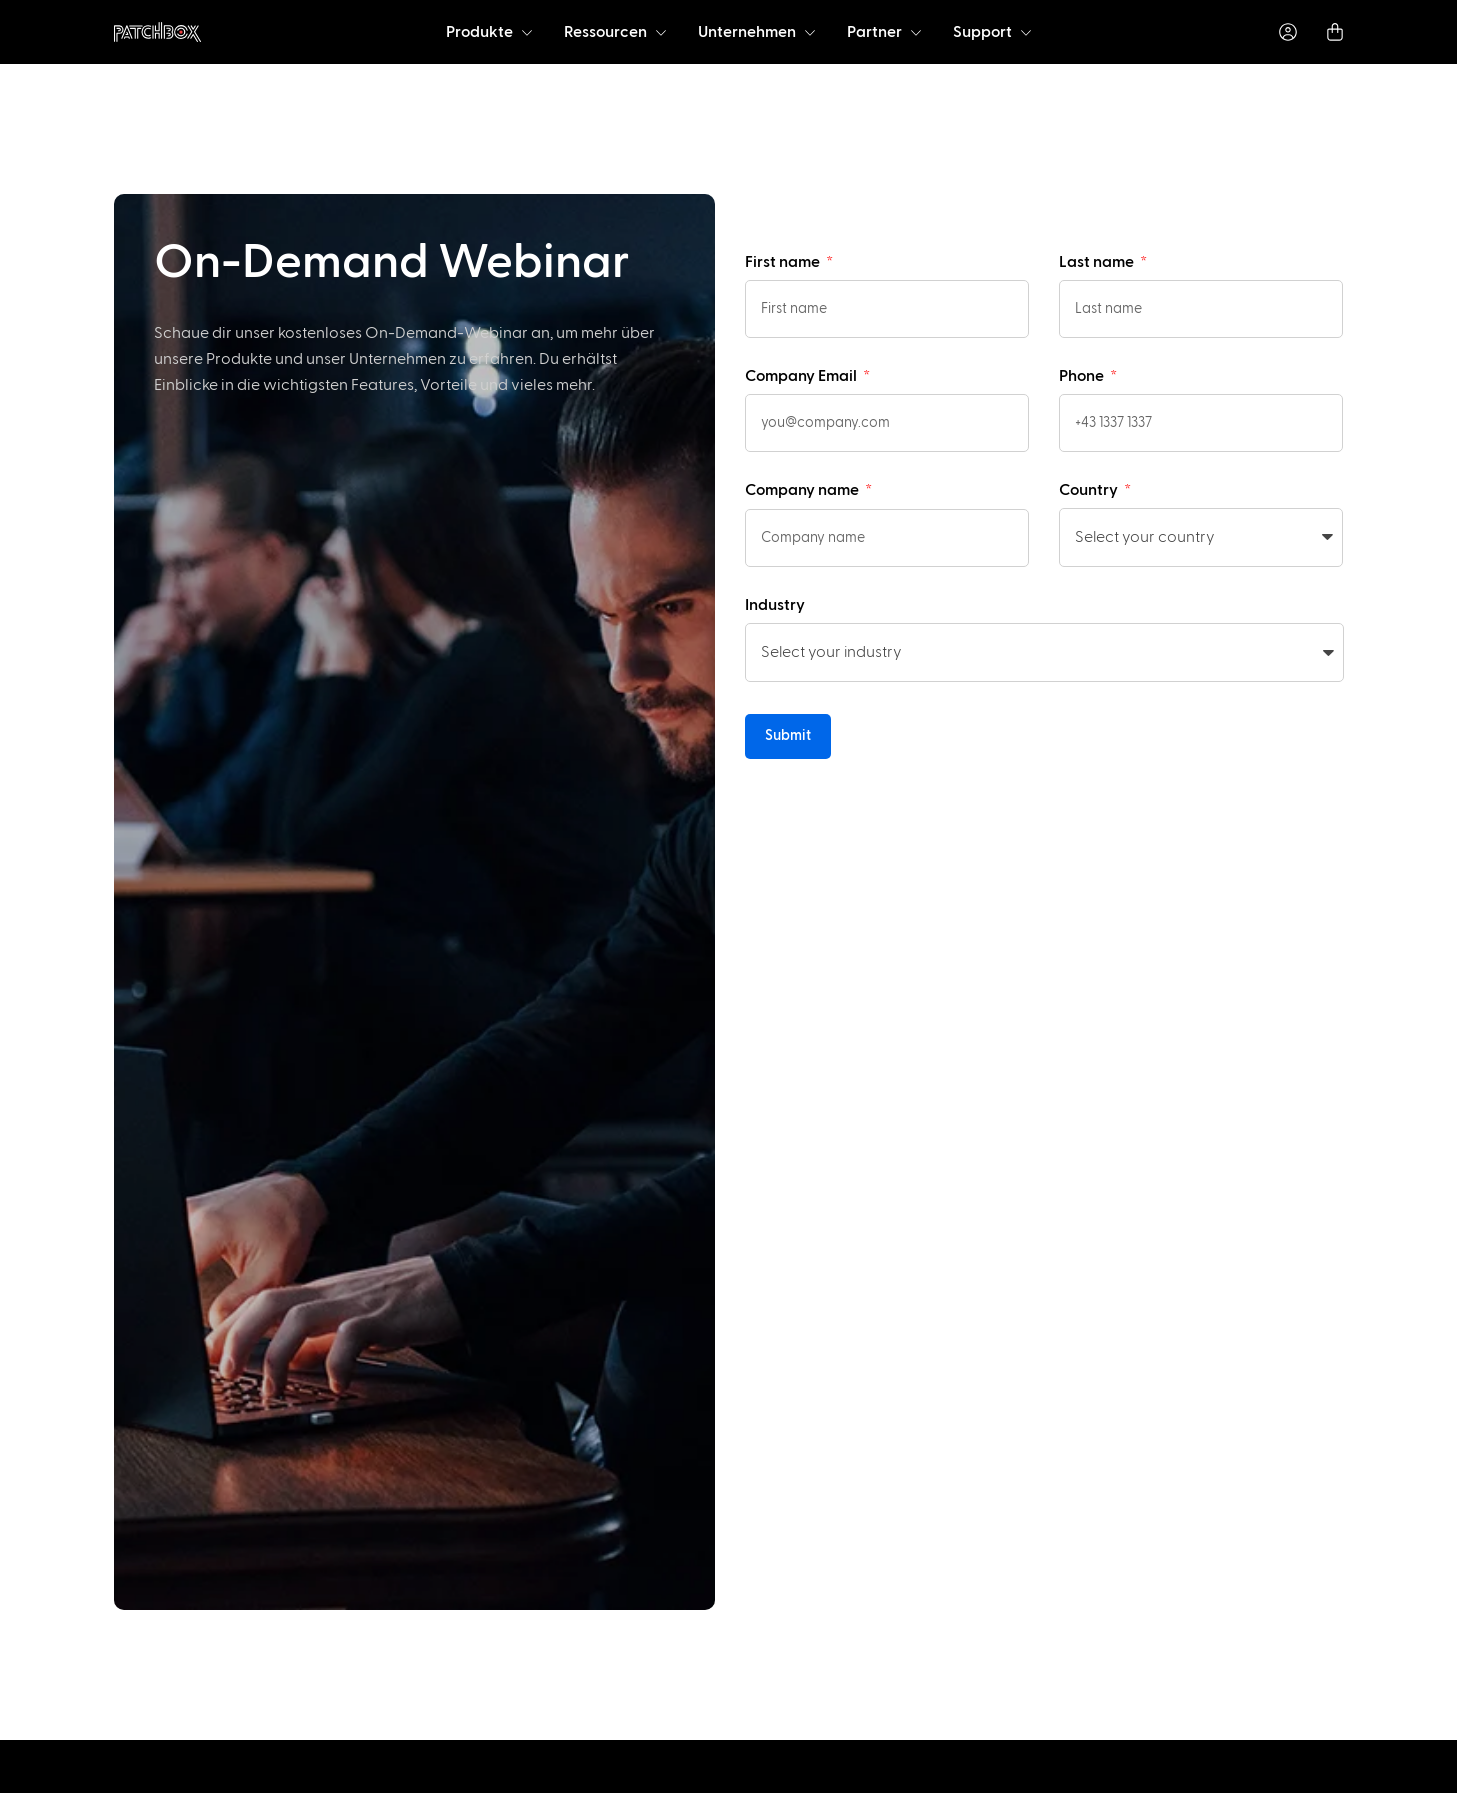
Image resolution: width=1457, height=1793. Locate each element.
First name (784, 262)
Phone (1083, 376)
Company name (803, 490)
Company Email (802, 376)
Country (1090, 490)
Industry (775, 605)
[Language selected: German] (761, 1774)
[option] (116, 1775)
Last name (1098, 262)
